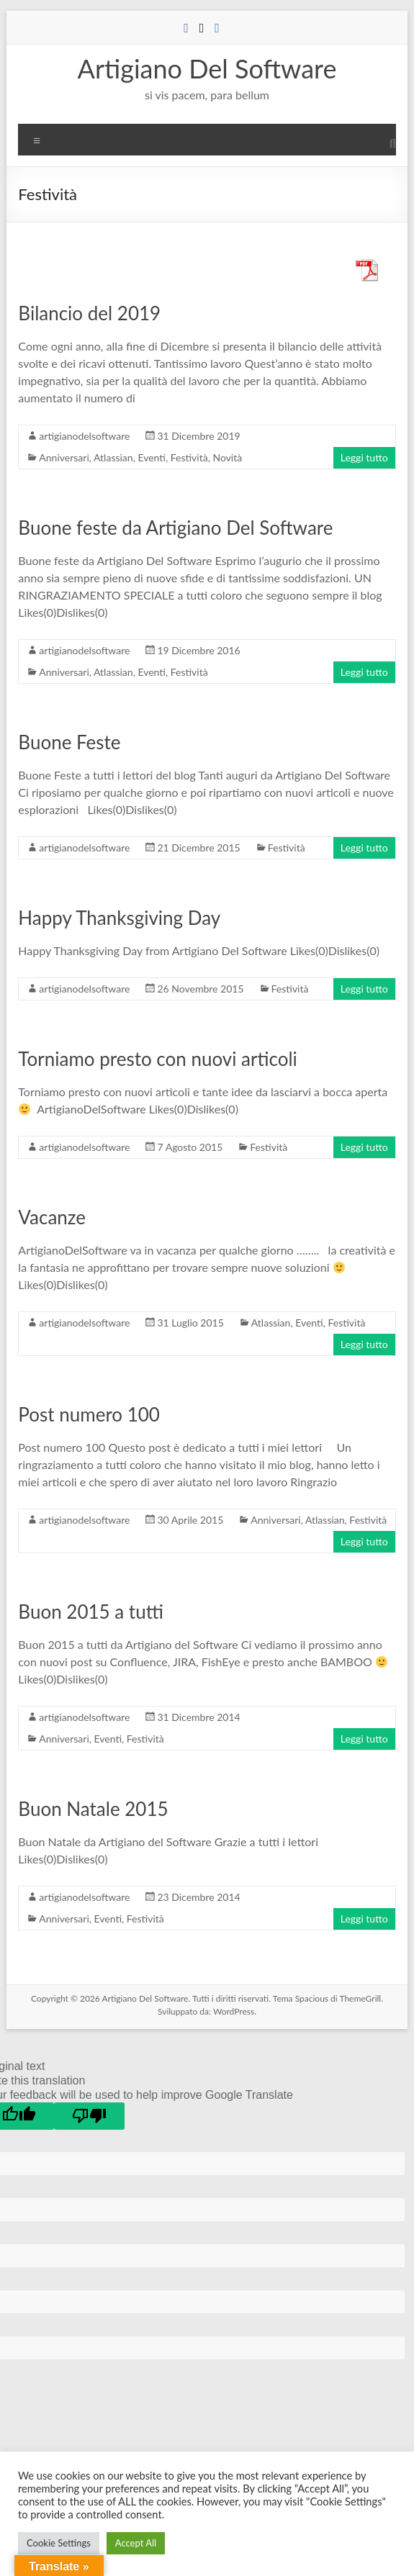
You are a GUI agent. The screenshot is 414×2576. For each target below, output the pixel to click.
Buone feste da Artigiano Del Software (175, 527)
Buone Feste (69, 742)
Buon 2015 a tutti (90, 1611)
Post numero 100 (89, 1414)
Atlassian (113, 457)
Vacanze (52, 1217)
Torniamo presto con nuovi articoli (157, 1058)
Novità (227, 457)
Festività (189, 457)
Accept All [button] (135, 2543)
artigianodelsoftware (84, 436)
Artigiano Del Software (207, 68)
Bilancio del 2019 (89, 313)
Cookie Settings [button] (59, 2543)
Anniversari (64, 457)
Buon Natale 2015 (93, 1808)
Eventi (152, 457)
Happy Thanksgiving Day (119, 917)
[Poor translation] (89, 2116)
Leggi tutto (364, 457)
